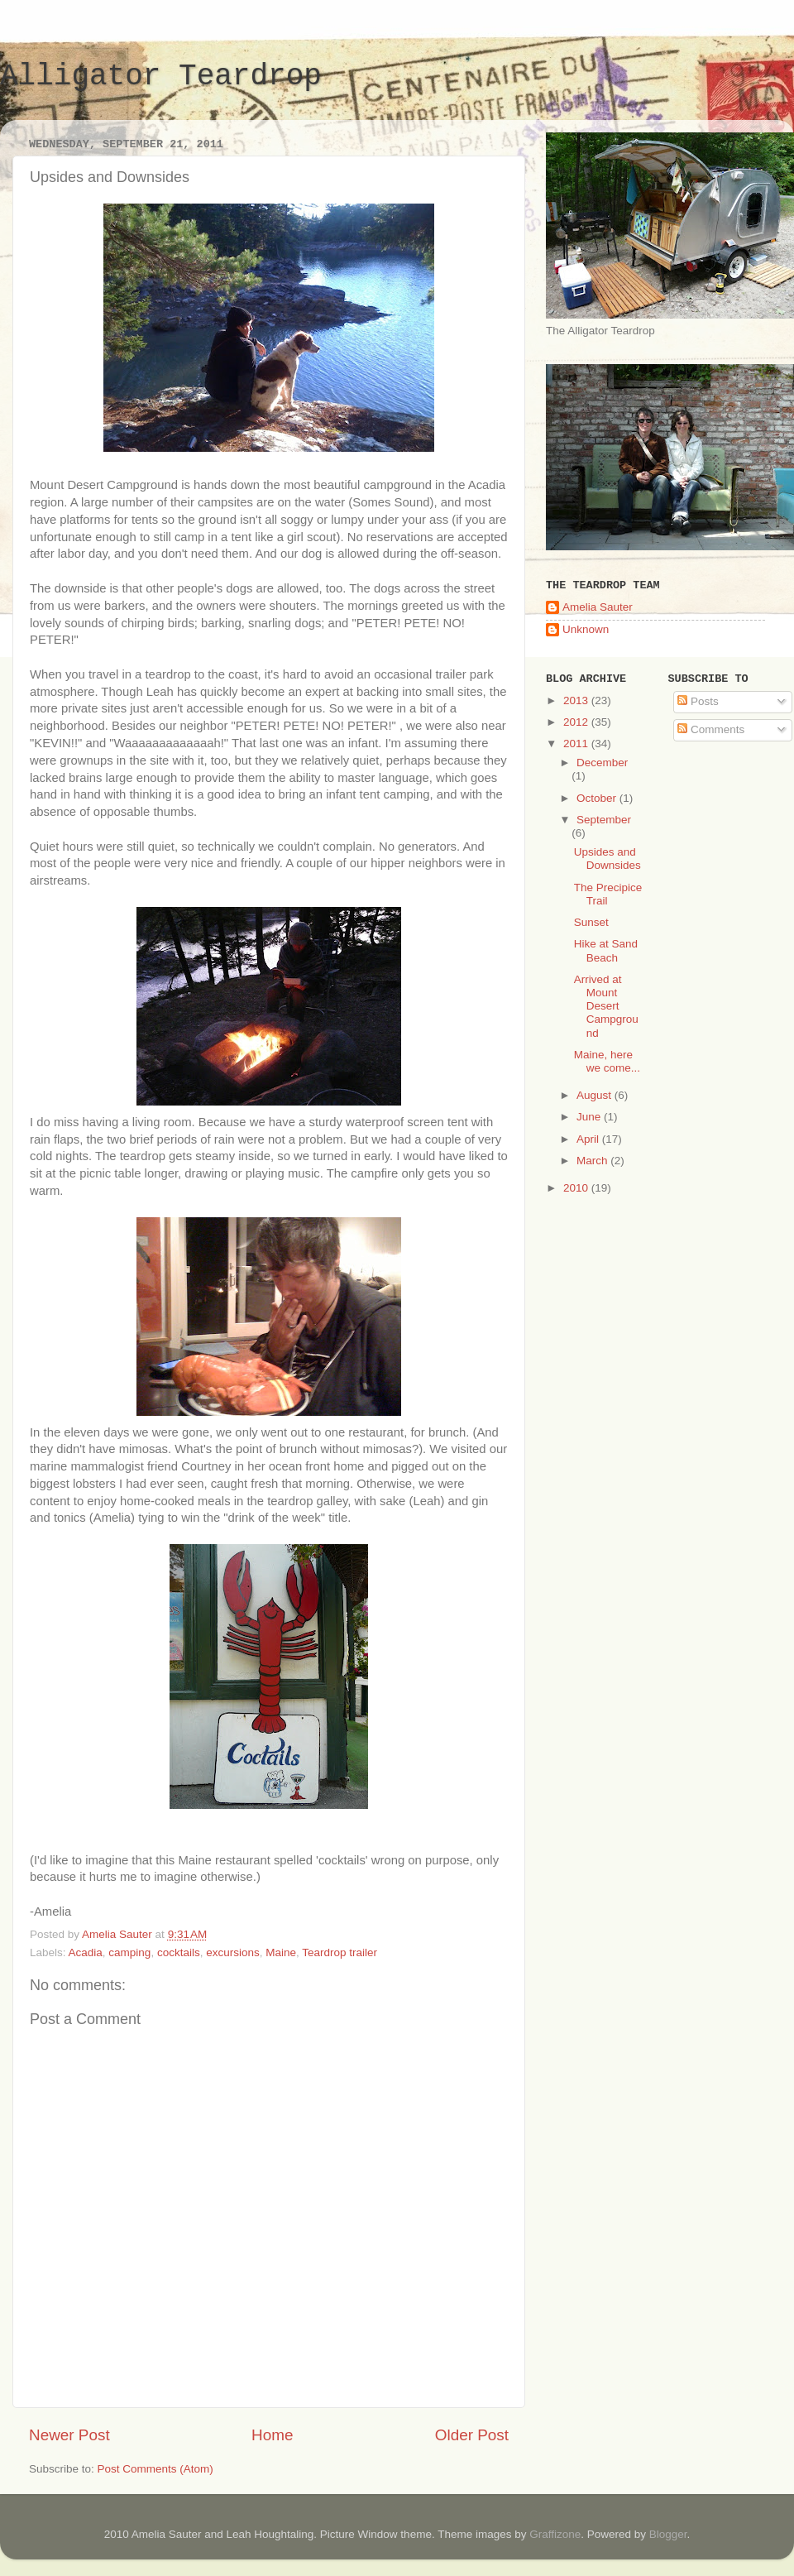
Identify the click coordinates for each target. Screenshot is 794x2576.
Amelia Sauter (597, 607)
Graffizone (555, 2534)
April (589, 1139)
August (595, 1095)
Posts (698, 701)
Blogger (668, 2534)
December (602, 762)
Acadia (86, 1952)
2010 (577, 1188)
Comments (710, 729)
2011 (577, 743)
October (597, 798)
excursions (233, 1952)
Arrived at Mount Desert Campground (606, 1006)
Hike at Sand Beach (606, 950)
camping (129, 1952)
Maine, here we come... (607, 1061)
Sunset (591, 922)
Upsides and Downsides (607, 858)
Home (272, 2435)
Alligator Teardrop (161, 77)
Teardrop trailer (339, 1952)
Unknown (585, 629)
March (593, 1160)
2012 (577, 722)
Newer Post (69, 2435)
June (590, 1117)
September (603, 819)
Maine (280, 1952)
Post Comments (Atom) (155, 2469)
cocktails (178, 1952)
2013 (577, 700)
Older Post (472, 2435)
